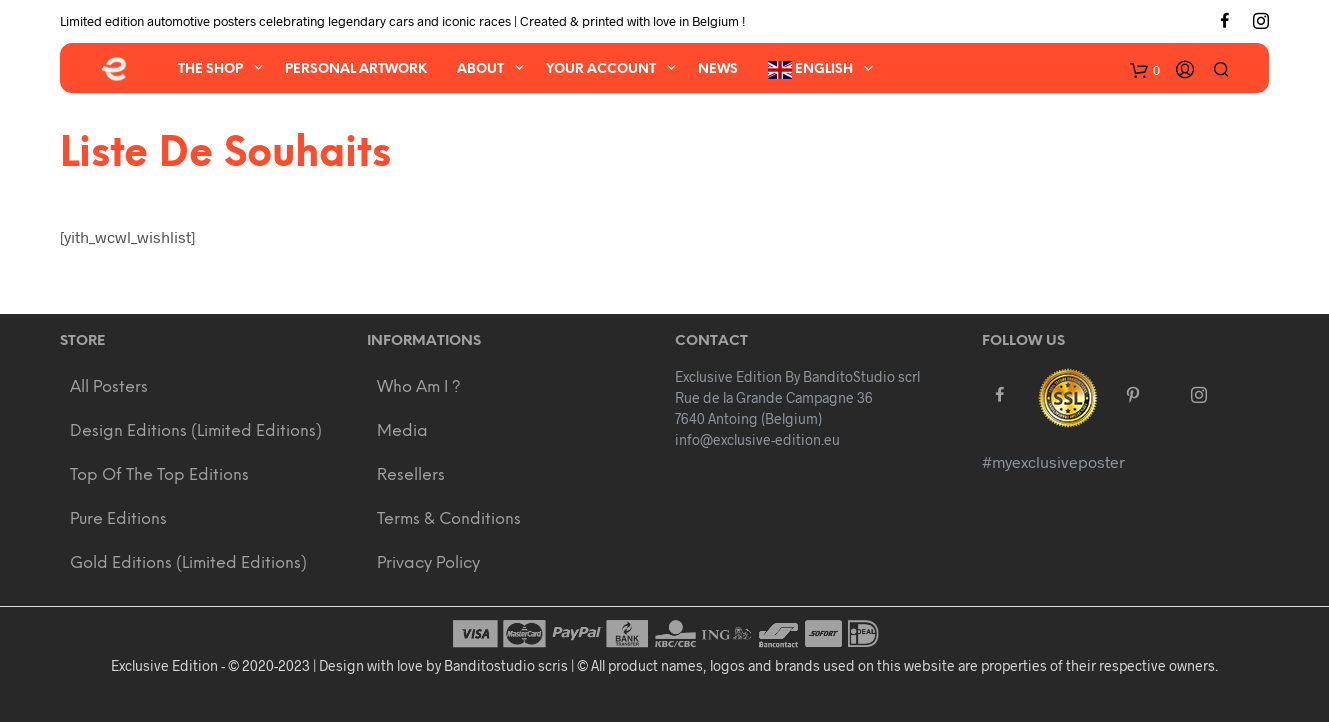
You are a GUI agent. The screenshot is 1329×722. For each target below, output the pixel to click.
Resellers (411, 475)
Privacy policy (428, 563)
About (480, 69)
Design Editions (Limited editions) (196, 431)
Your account (601, 69)
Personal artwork (356, 69)
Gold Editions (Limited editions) (188, 563)
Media (402, 431)
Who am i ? (419, 387)
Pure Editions (118, 519)
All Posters (109, 387)
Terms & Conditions (449, 519)
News (718, 69)
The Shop (210, 69)
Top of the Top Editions (159, 475)
